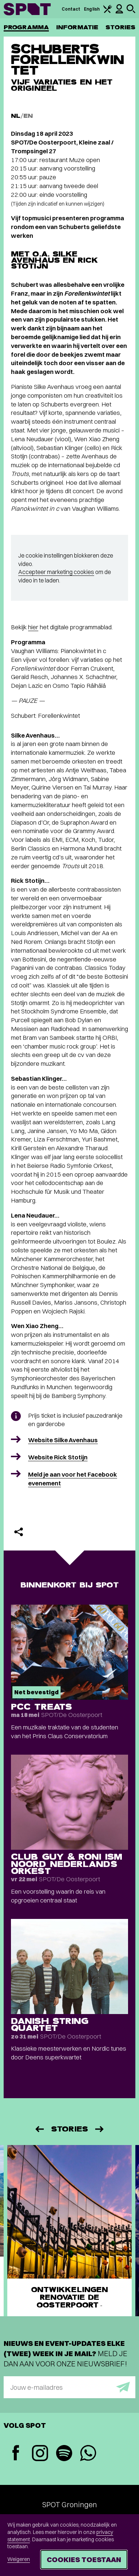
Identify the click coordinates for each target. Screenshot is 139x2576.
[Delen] (18, 1532)
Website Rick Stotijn (58, 1457)
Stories (120, 27)
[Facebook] (16, 2454)
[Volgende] (100, 2129)
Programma (26, 27)
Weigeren (18, 2559)
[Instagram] (40, 2454)
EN (28, 115)
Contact (71, 9)
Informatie (77, 27)
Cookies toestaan (84, 2559)
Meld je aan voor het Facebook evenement (72, 1478)
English (92, 9)
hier (33, 627)
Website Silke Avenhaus (63, 1440)
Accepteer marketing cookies (56, 571)
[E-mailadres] (69, 2387)
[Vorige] (39, 2129)
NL (15, 115)
